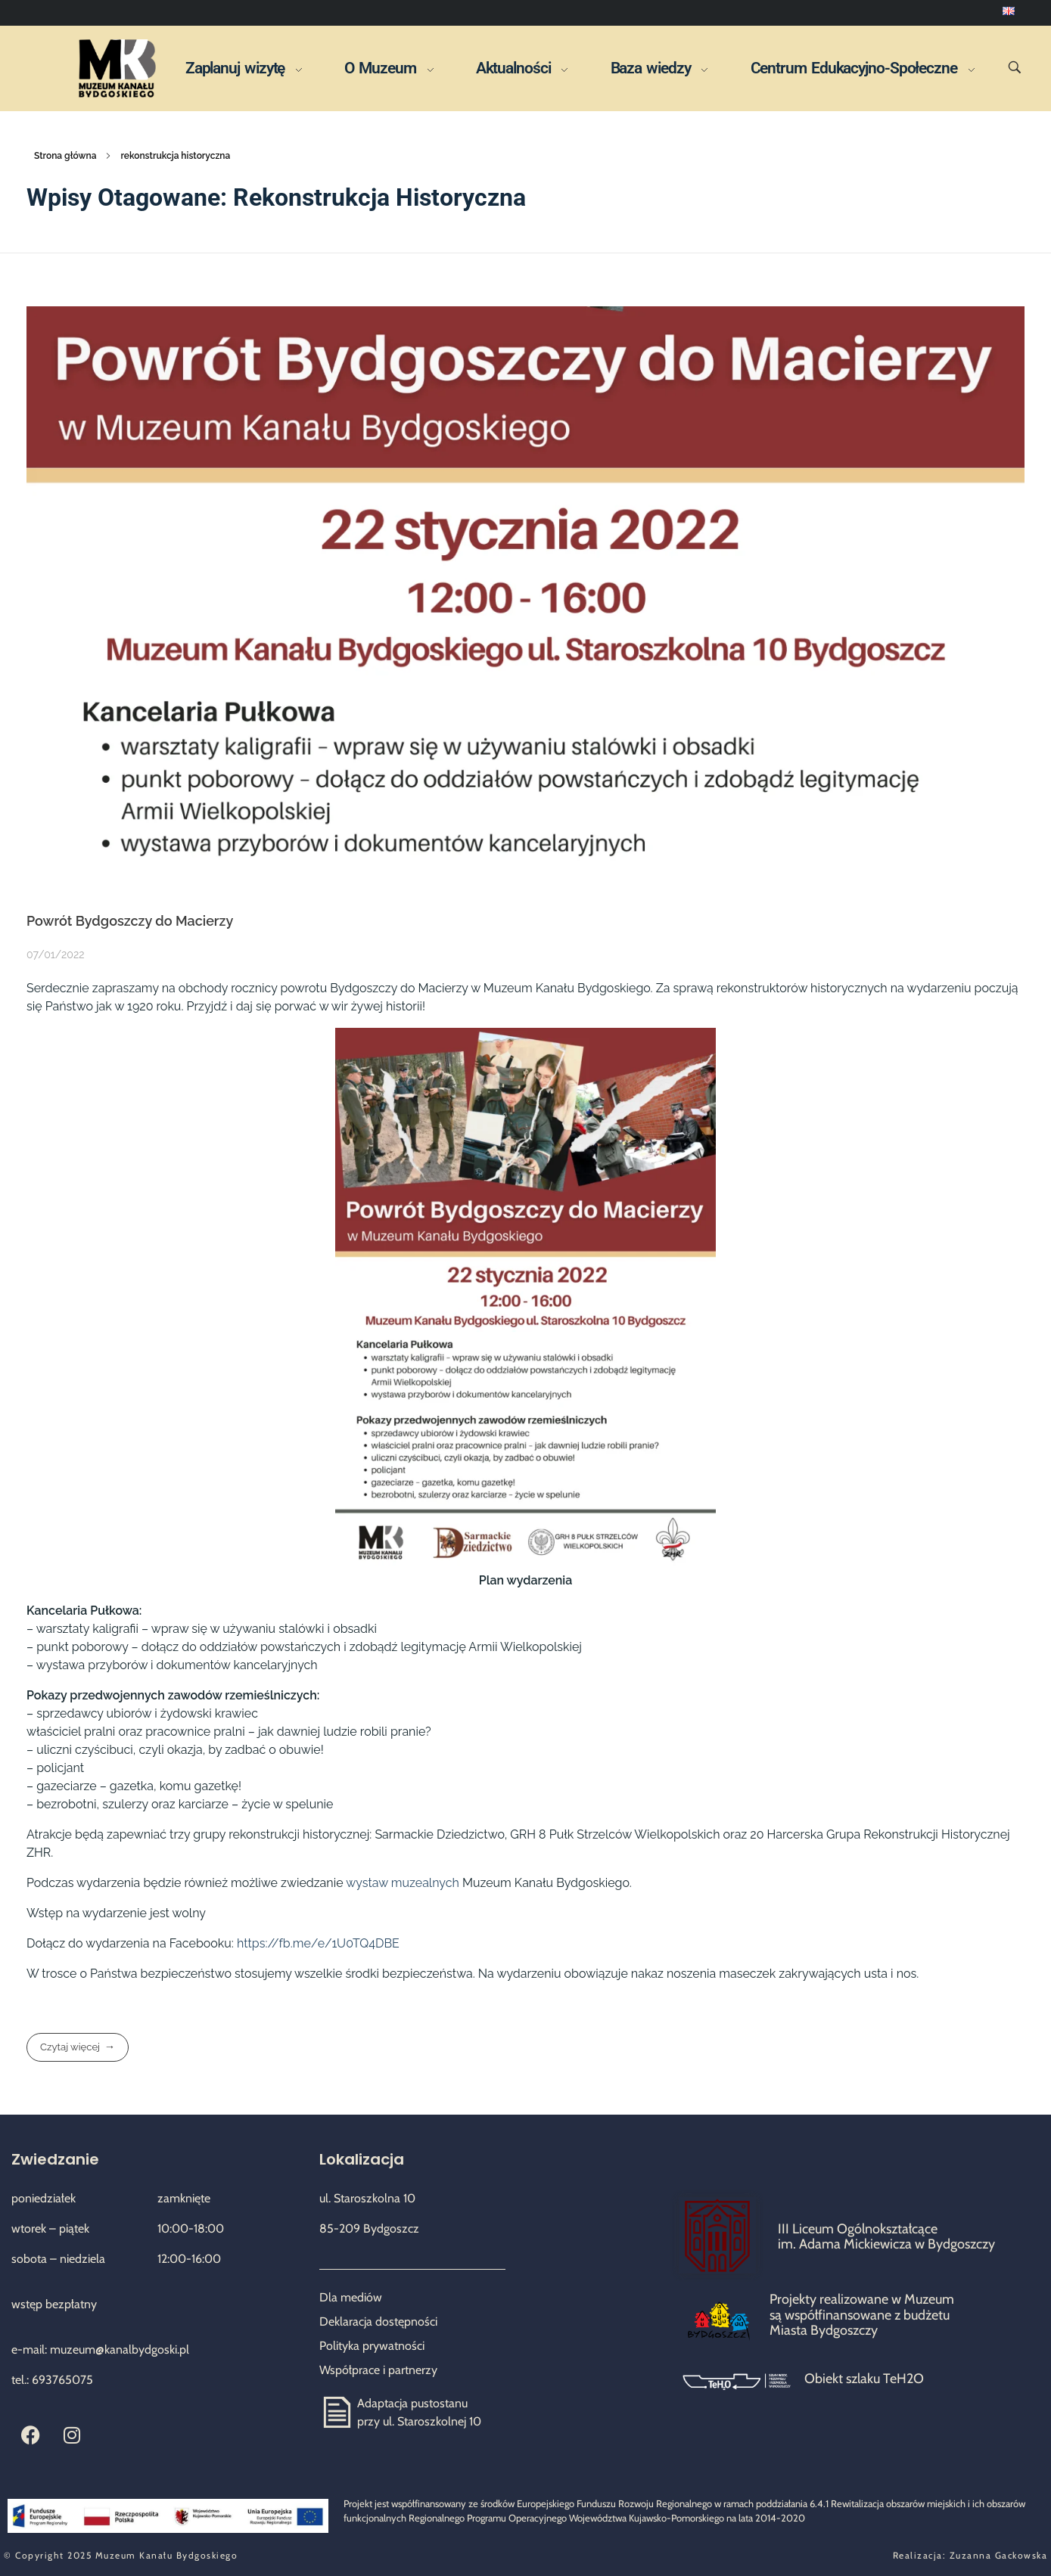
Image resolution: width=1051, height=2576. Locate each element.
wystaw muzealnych (402, 1883)
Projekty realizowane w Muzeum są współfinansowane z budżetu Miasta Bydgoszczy (862, 2315)
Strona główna (65, 156)
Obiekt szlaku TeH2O (864, 2378)
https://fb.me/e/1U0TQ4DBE (318, 1943)
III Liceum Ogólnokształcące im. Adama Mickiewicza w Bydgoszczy (886, 2237)
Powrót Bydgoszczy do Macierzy (129, 921)
